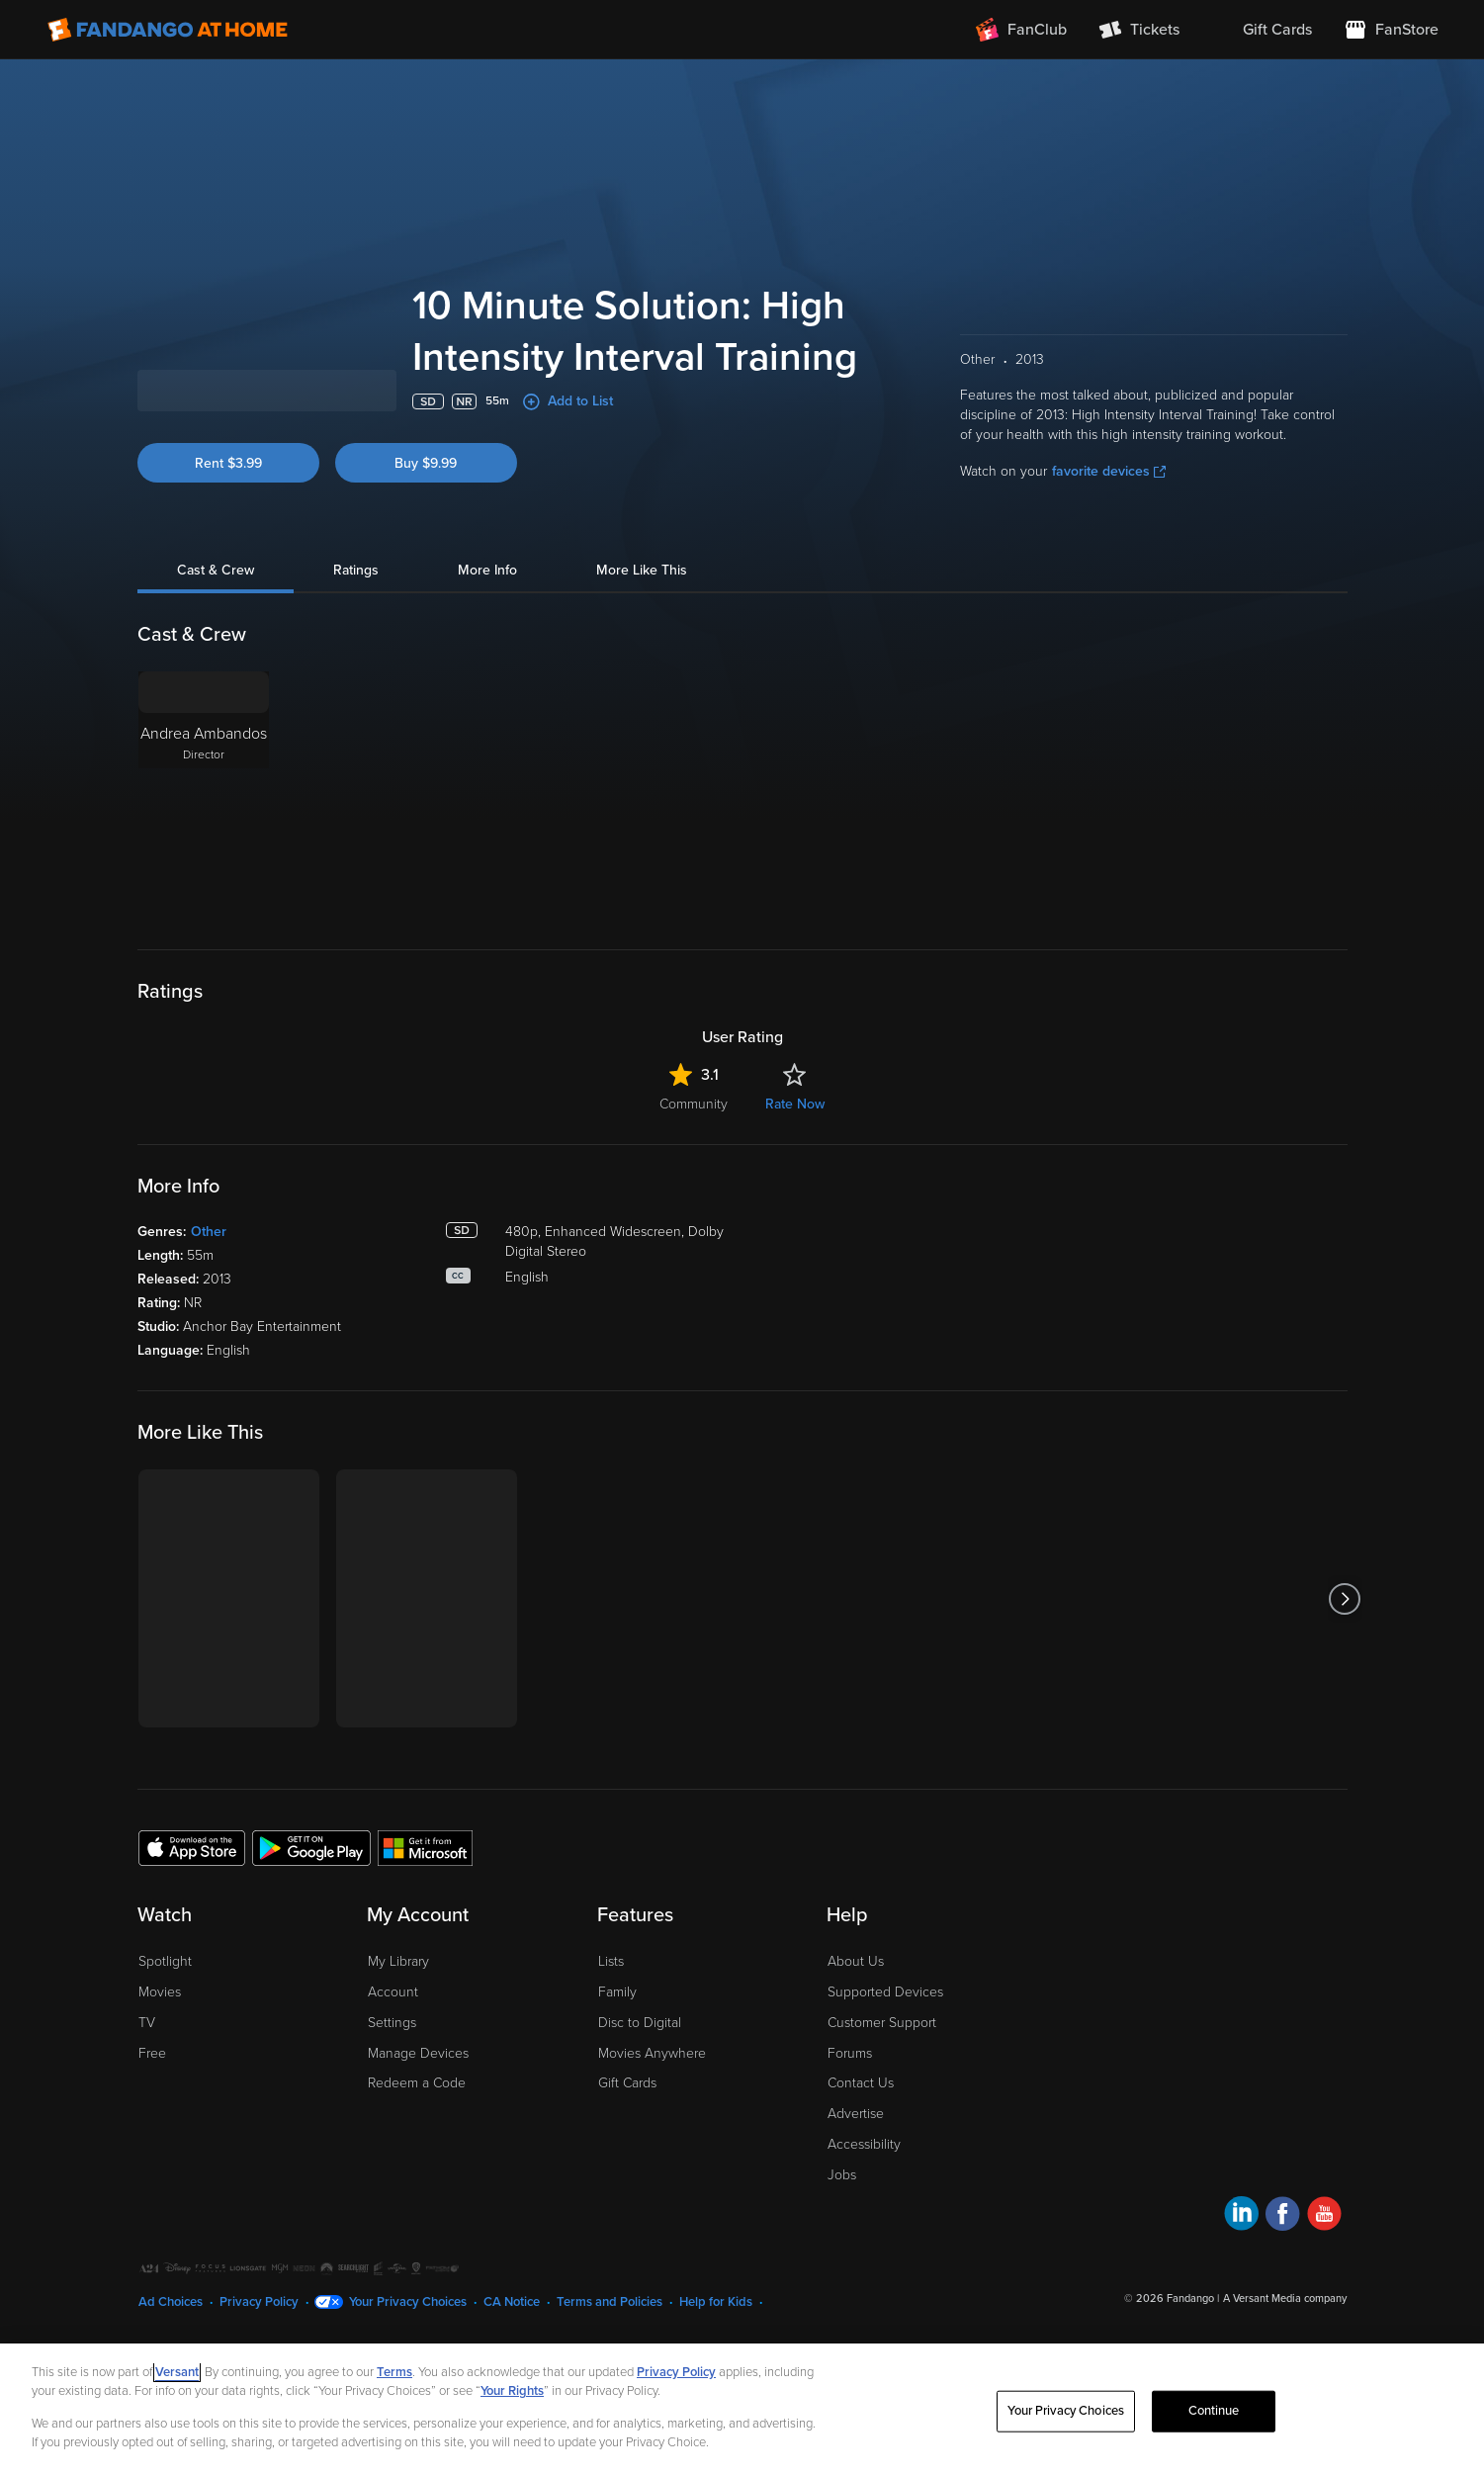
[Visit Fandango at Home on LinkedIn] (1241, 2271)
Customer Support (882, 2077)
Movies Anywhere (652, 2107)
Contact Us (861, 2137)
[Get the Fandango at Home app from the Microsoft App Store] (425, 1901)
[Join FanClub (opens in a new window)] (1021, 29)
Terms (394, 2372)
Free (152, 2107)
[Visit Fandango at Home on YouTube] (1324, 2271)
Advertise (856, 2168)
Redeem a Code (417, 2137)
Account (393, 2046)
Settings (392, 2077)
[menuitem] (1261, 29)
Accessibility (864, 2198)
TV (146, 2077)
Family (617, 2046)
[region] (742, 2409)
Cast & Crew (215, 624)
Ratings (356, 624)
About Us (856, 2015)
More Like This (641, 624)
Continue (1214, 2411)
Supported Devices (885, 2046)
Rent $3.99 (228, 517)
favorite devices (1109, 525)
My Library (398, 2015)
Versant (177, 2372)
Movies (159, 2046)
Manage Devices (418, 2107)
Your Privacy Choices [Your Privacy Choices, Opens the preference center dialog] (1065, 2411)
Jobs (842, 2229)
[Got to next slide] (1345, 1653)
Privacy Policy (676, 2372)
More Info (487, 624)
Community (693, 1158)
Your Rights (512, 2391)
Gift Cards (627, 2137)
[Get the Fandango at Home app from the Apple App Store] (191, 1901)
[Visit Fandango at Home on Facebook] (1283, 2271)
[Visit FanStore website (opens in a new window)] (1391, 29)
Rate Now (795, 1158)
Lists (611, 2015)
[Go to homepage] (167, 29)
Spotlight (165, 2015)
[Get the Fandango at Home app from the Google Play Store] (311, 1901)
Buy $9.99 (425, 517)
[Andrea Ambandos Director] (203, 849)
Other (208, 1286)
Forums (850, 2107)
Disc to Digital (639, 2077)
